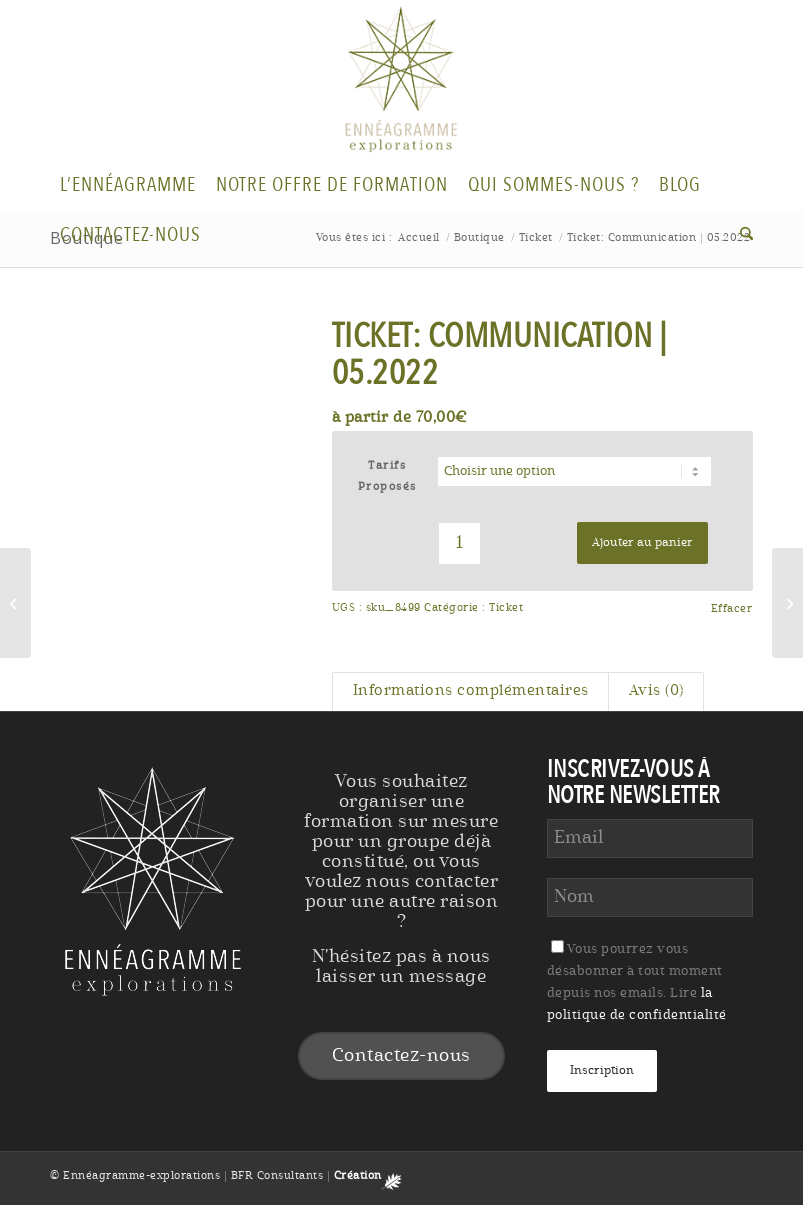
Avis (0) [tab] (656, 691)
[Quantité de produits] (459, 543)
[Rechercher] (741, 235)
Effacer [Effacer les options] (732, 609)
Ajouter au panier (642, 543)
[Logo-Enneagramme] (402, 80)
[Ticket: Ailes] (15, 603)
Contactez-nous (401, 1056)
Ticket (506, 608)
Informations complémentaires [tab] (471, 691)
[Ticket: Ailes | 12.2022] (787, 603)
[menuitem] (128, 185)
